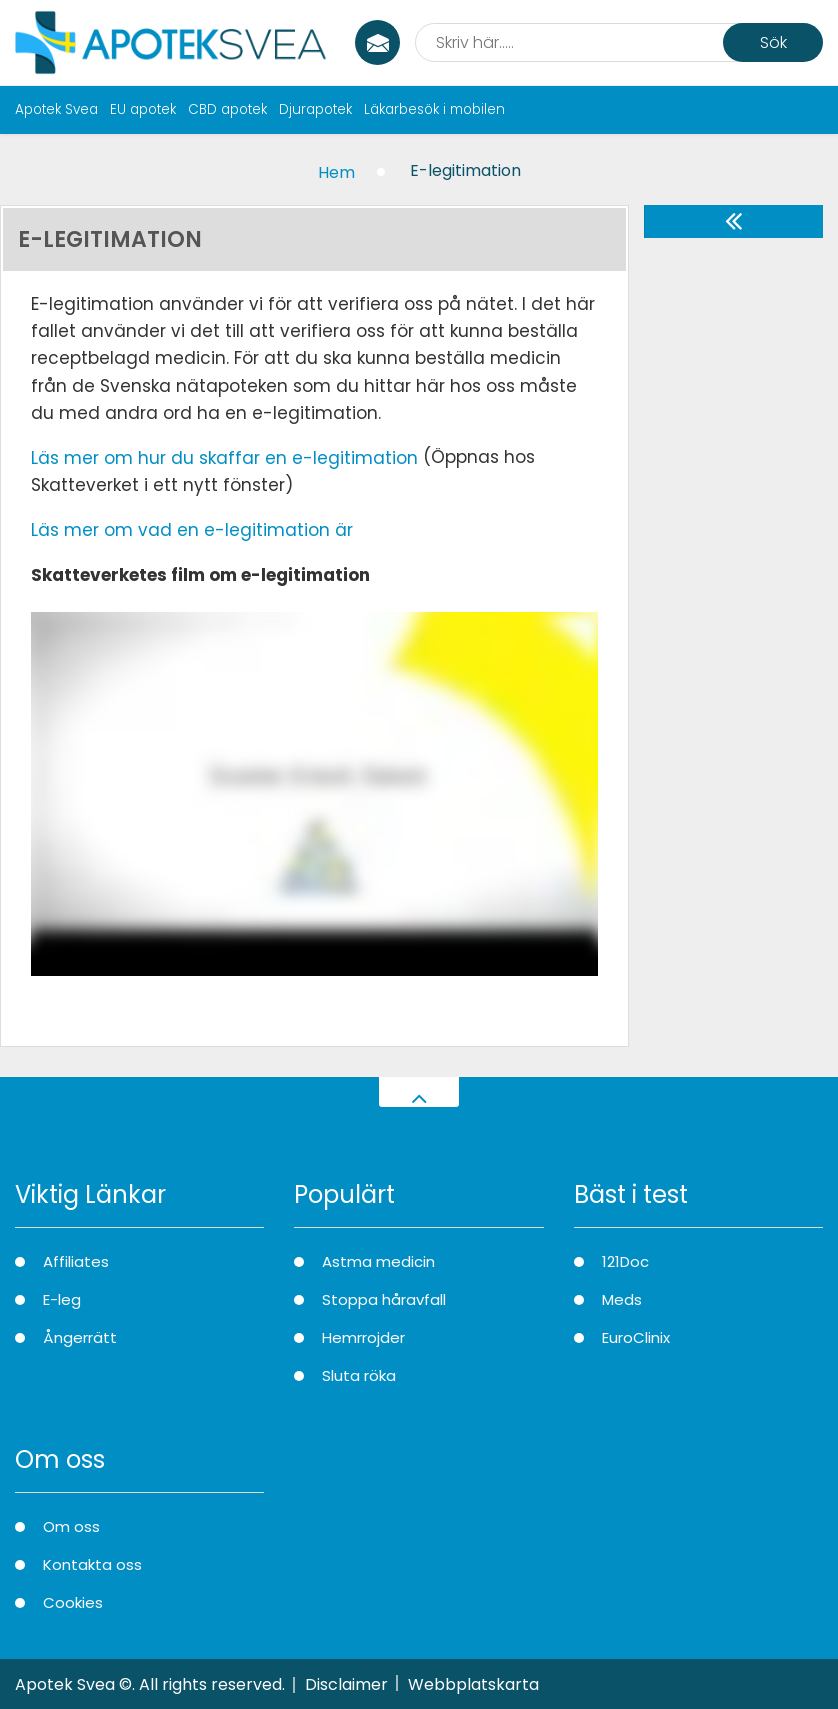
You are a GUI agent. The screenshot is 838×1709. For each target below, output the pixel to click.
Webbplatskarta (473, 1684)
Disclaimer (346, 1684)
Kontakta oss (92, 1564)
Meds (622, 1299)
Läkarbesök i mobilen (434, 109)
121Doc (625, 1261)
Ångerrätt (80, 1337)
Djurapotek (315, 109)
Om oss (71, 1526)
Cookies (73, 1602)
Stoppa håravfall (384, 1299)
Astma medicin (378, 1261)
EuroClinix (636, 1337)
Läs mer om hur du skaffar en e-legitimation (224, 458)
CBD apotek (227, 109)
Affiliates (76, 1261)
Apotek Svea (56, 109)
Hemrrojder (363, 1337)
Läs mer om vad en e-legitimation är (192, 530)
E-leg (62, 1299)
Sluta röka (359, 1375)
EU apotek (143, 109)
